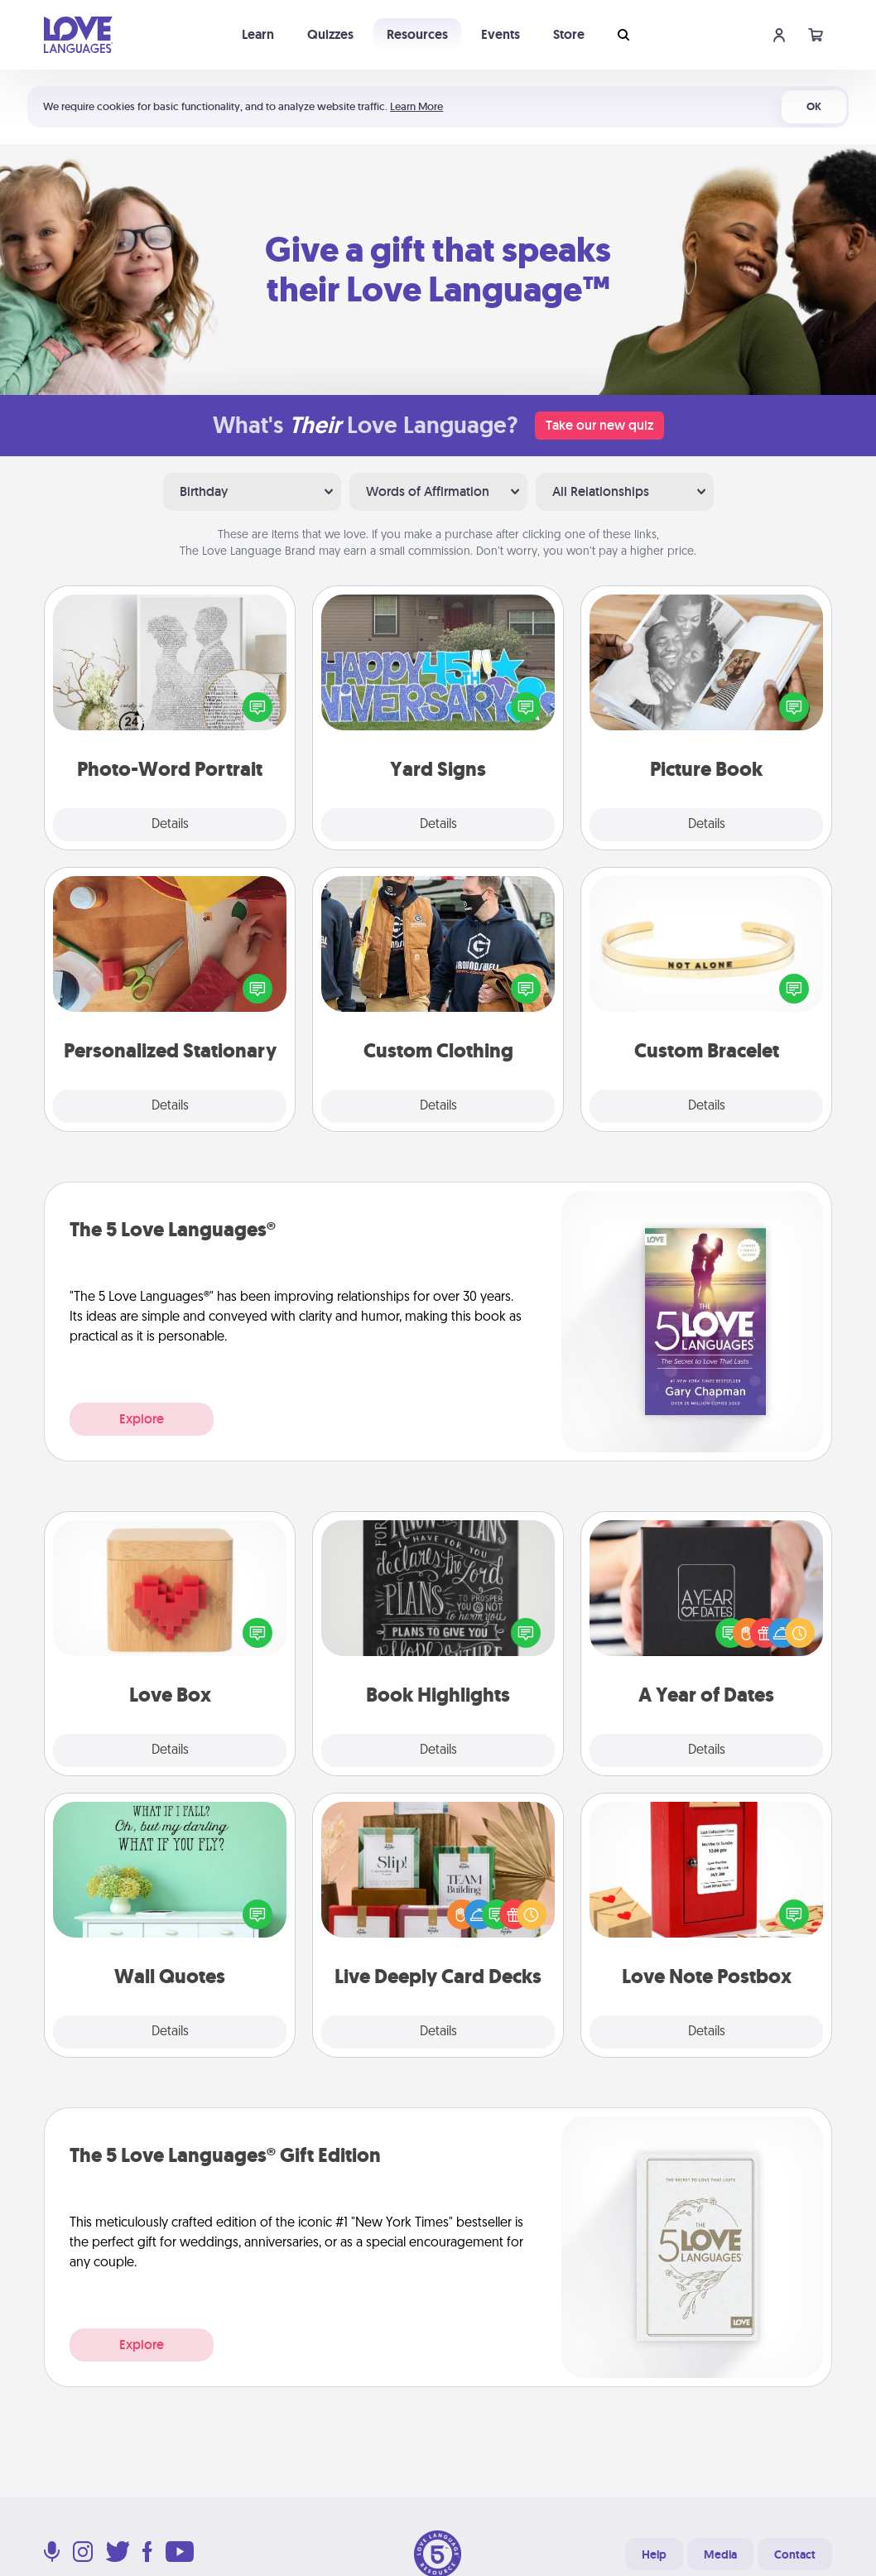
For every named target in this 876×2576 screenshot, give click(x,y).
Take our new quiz (599, 425)
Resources (417, 34)
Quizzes (330, 34)
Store (569, 34)
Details (170, 824)
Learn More (416, 106)
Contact (795, 2554)
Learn (258, 34)
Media (720, 2554)
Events (500, 34)
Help (654, 2554)
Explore (141, 1419)
